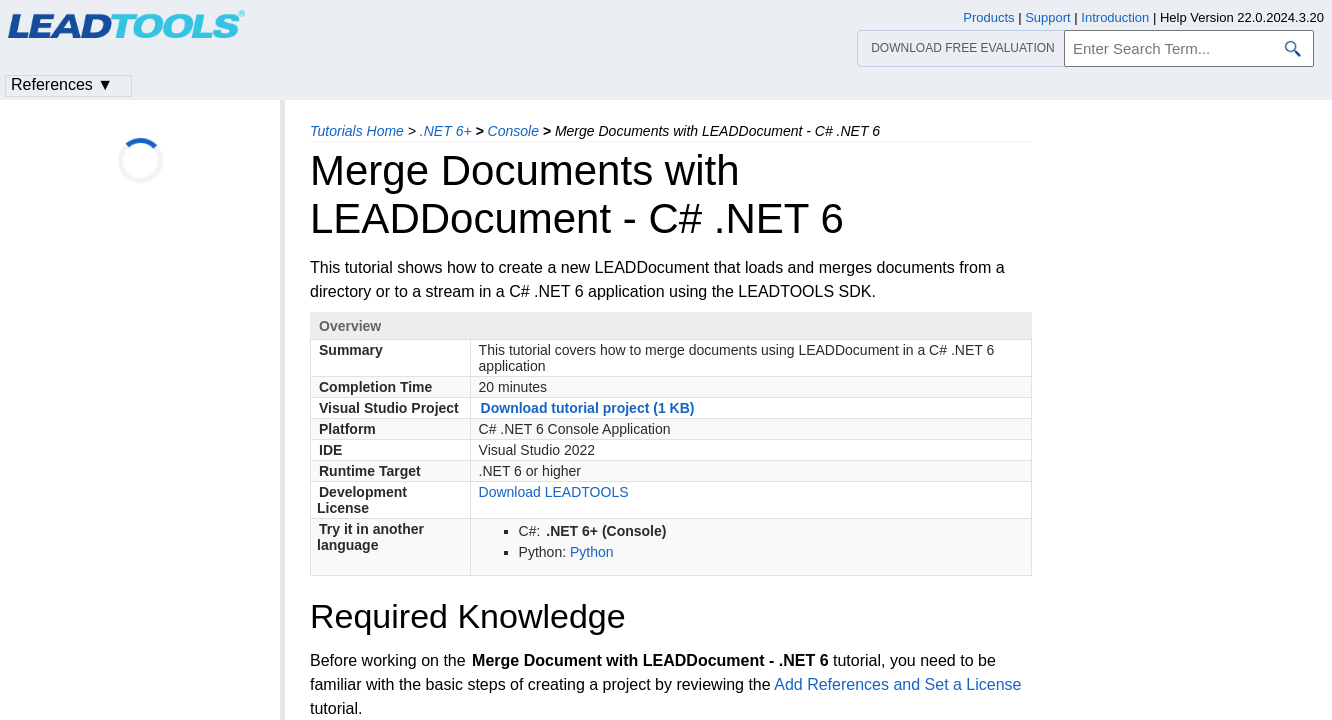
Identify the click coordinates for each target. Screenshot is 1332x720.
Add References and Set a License (897, 684)
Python (592, 552)
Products (988, 17)
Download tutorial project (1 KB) (588, 408)
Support (1048, 17)
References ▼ (62, 84)
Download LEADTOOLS (554, 492)
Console (513, 131)
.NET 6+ (446, 131)
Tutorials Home (357, 131)
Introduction (1115, 17)
